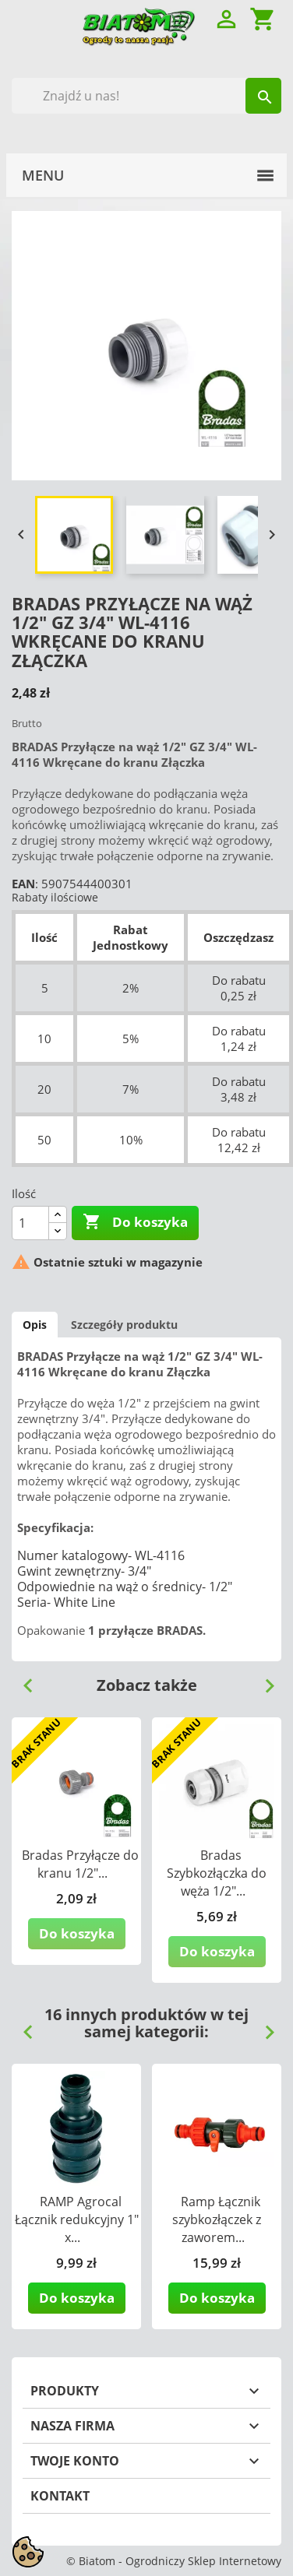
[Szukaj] (146, 96)
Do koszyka (135, 1222)
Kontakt (60, 2495)
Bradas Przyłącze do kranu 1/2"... (80, 1864)
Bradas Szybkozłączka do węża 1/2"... (217, 1873)
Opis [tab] (35, 1324)
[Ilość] (30, 1223)
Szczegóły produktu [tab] (124, 1324)
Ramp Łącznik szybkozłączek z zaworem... (216, 2219)
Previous (22, 1680)
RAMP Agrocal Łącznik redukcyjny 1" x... (77, 2219)
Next (263, 1680)
